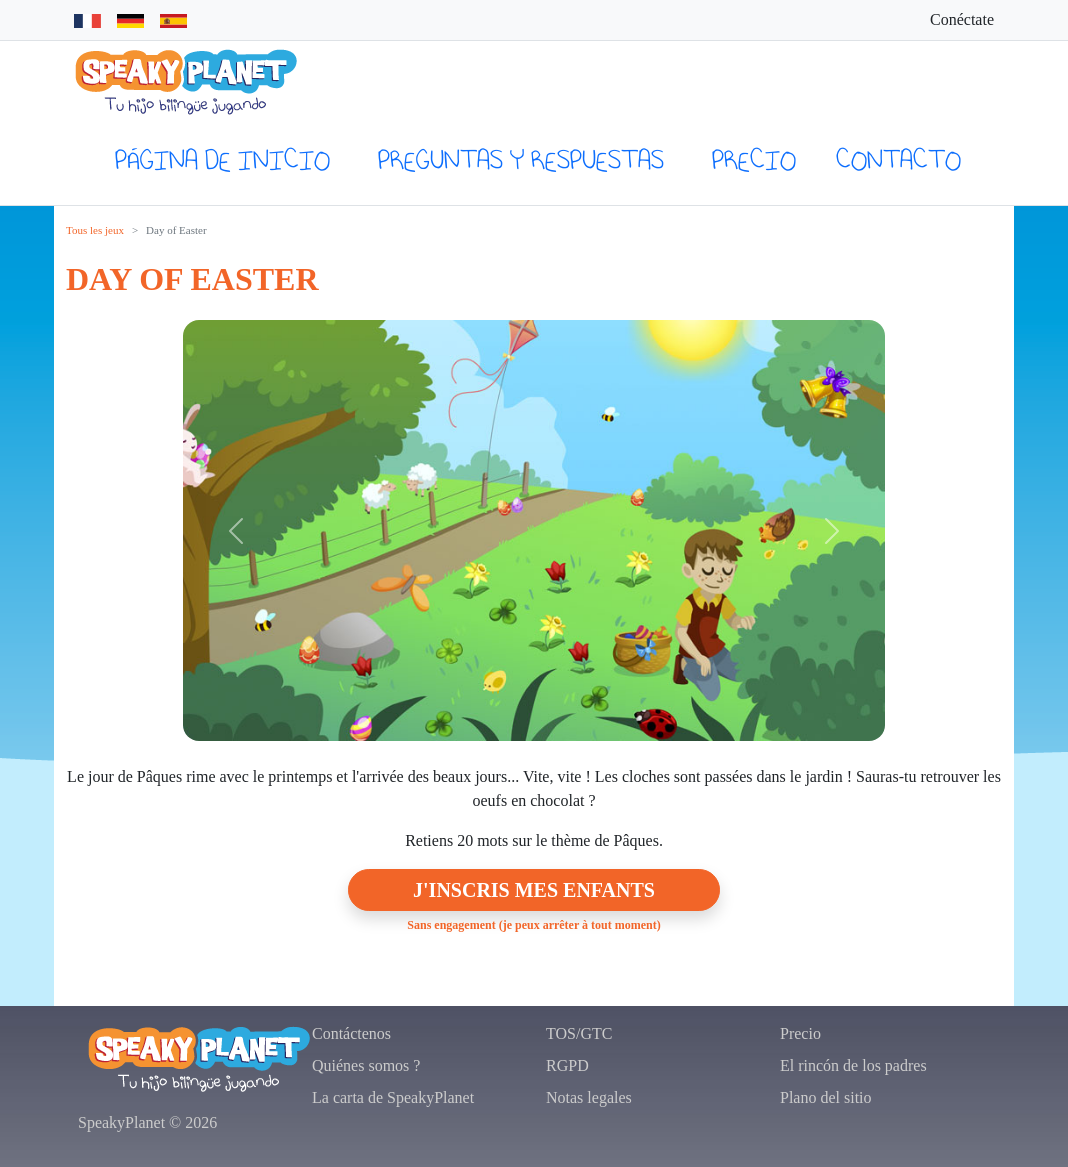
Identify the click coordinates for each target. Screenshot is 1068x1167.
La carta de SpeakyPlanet (393, 1097)
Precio (754, 159)
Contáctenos (351, 1033)
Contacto (898, 159)
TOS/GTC (579, 1033)
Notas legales (589, 1097)
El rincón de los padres (853, 1065)
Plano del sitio (826, 1097)
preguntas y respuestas (521, 159)
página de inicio (222, 159)
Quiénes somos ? (366, 1065)
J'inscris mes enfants (534, 890)
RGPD (567, 1065)
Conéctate (962, 19)
